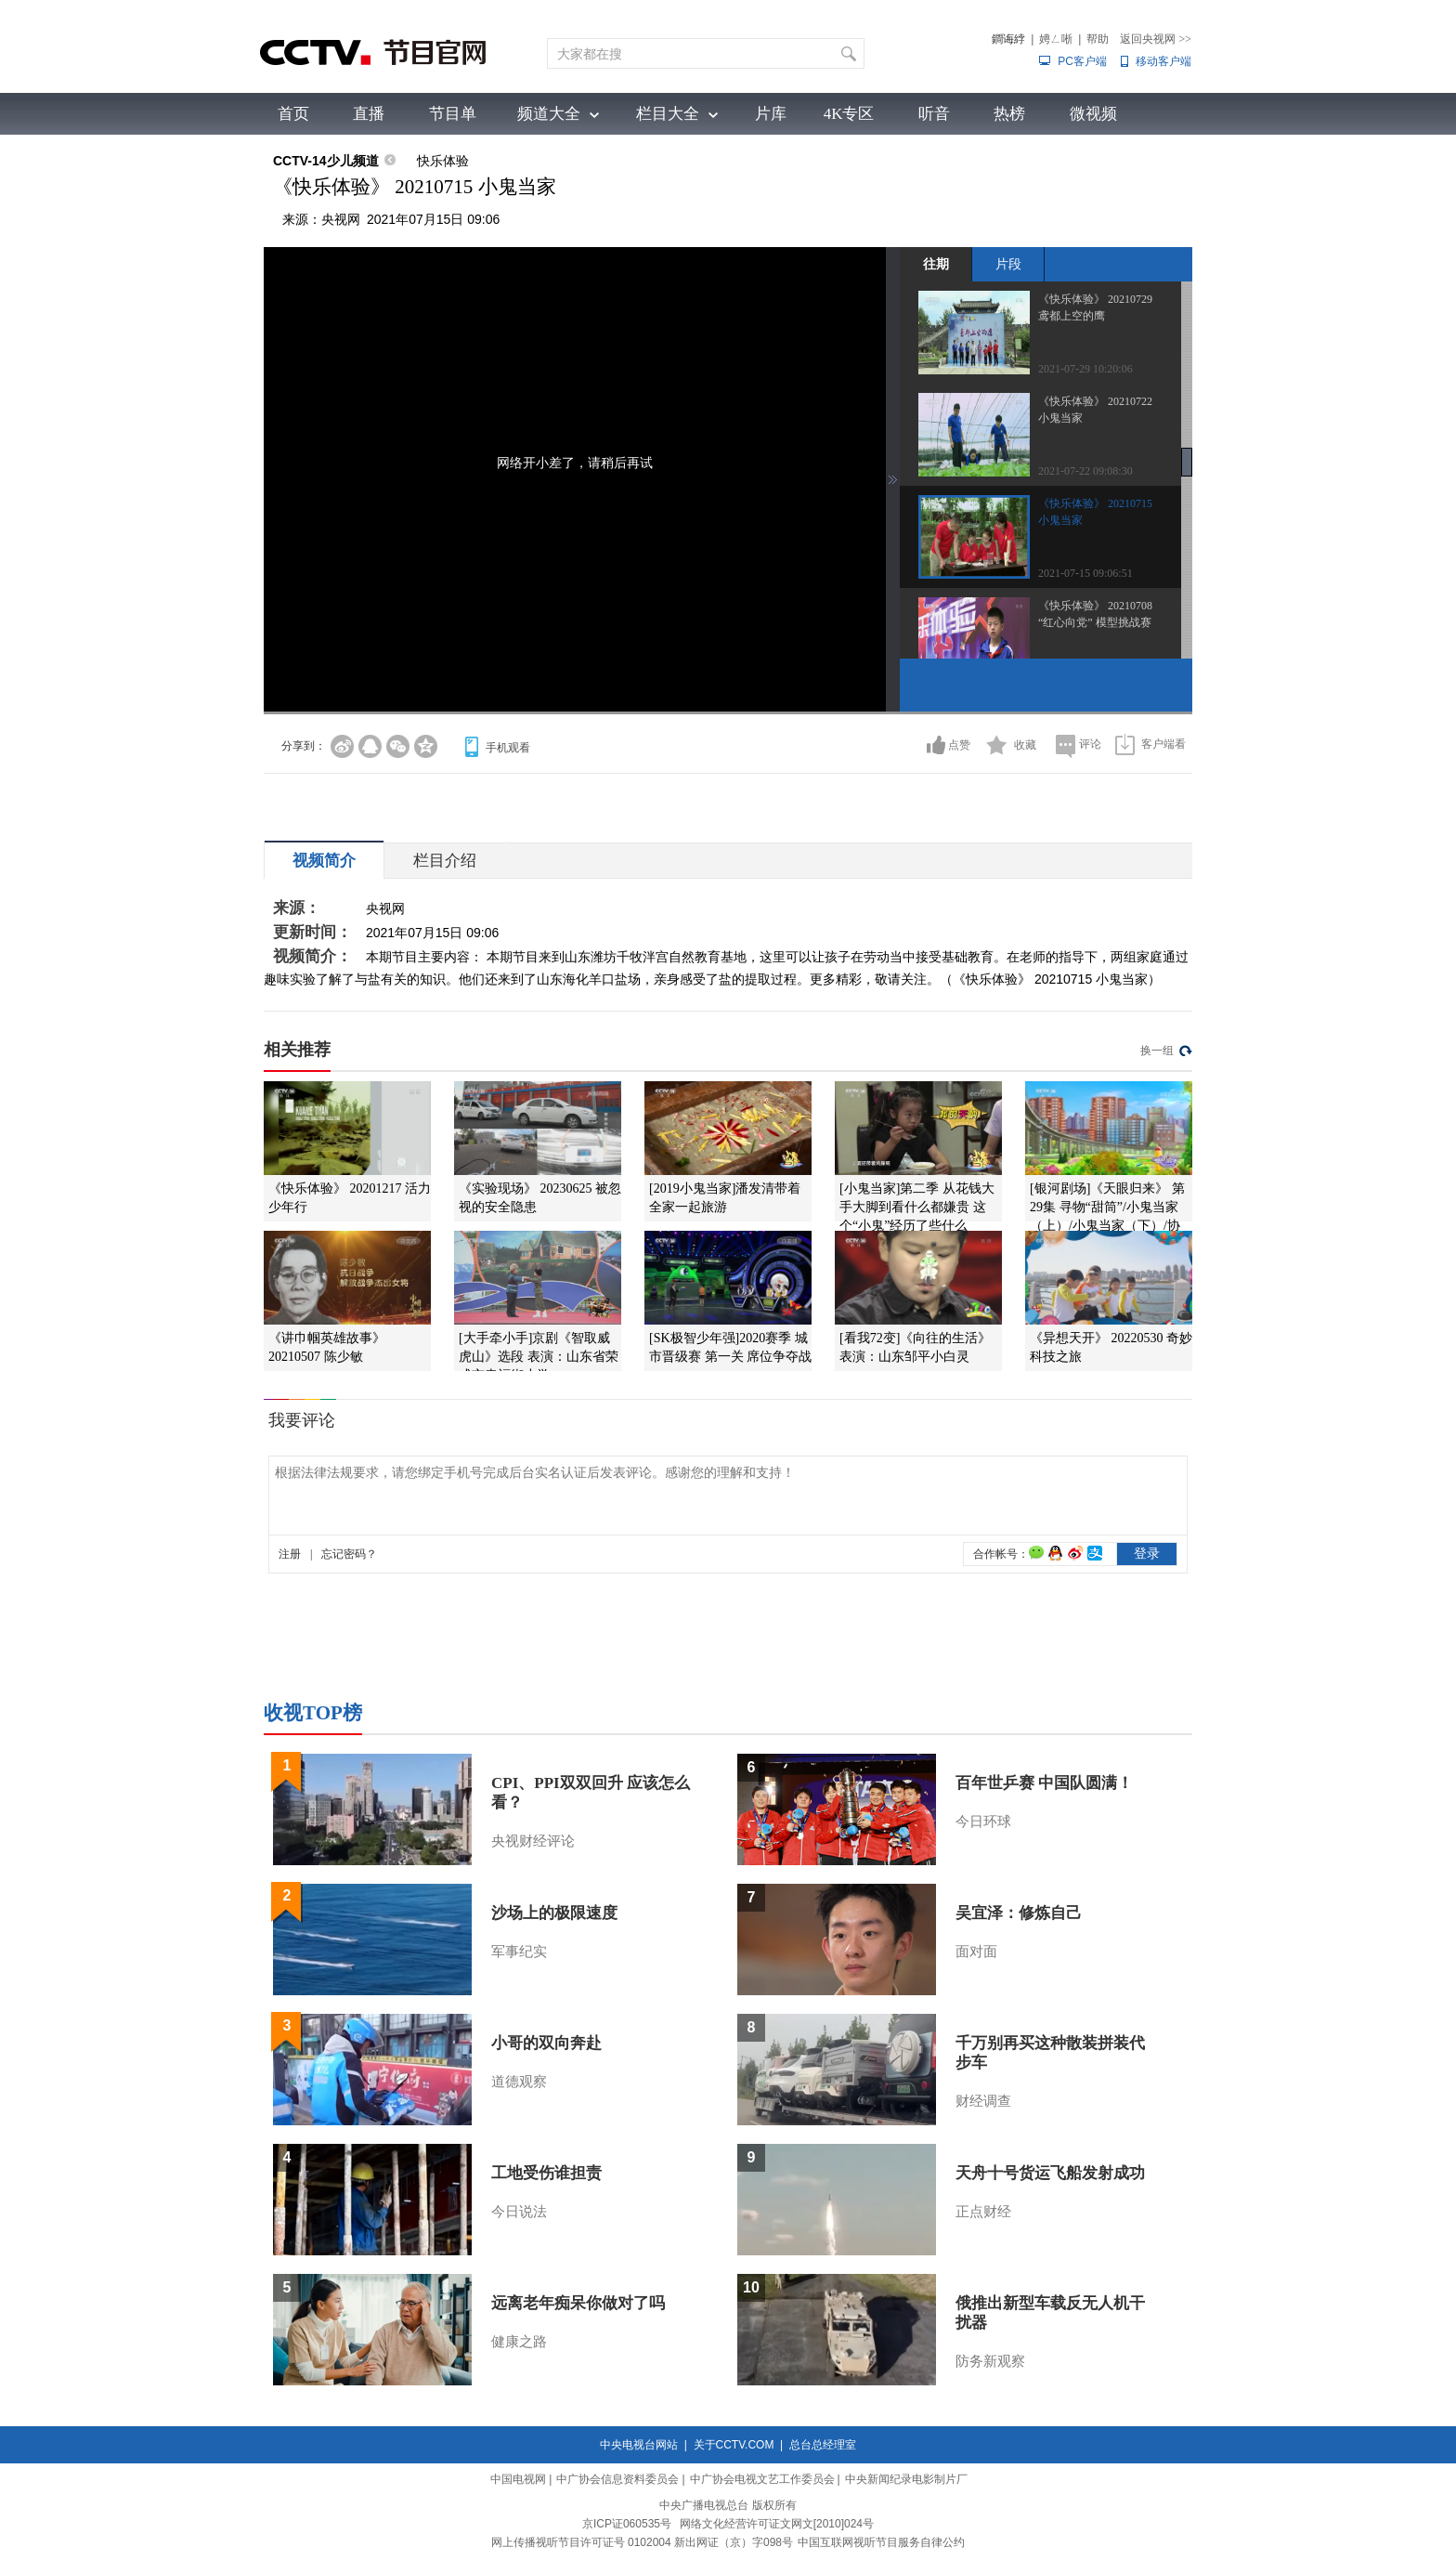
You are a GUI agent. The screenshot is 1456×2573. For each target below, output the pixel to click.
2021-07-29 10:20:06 (1085, 368)
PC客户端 (1082, 61)
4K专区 (849, 114)
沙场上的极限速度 (554, 1913)
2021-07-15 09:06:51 (1085, 573)
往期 (936, 263)
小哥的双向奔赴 (546, 2043)
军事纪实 (519, 1951)
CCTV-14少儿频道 (326, 160)
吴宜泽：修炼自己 (1019, 1913)
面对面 (976, 1951)
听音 (934, 114)
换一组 (1157, 1050)
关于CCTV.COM (734, 2444)
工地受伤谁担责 (546, 2173)
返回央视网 (1155, 39)
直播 (368, 114)
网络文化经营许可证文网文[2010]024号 (777, 2523)
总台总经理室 (822, 2444)
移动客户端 (1163, 61)
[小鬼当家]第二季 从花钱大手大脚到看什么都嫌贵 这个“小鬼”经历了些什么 (916, 1207)
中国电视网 (518, 2479)
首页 (293, 114)
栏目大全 (667, 114)
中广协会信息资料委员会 (617, 2479)
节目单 (452, 114)
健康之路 (519, 2341)
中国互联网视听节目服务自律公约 (881, 2542)
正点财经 (983, 2211)
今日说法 (519, 2211)
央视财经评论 (533, 1841)
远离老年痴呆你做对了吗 (578, 2303)
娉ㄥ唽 (1055, 39)
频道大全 (548, 114)
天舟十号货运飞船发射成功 (1050, 2173)
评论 (1090, 744)
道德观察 (519, 2081)
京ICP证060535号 (626, 2523)
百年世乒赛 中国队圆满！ (1044, 1783)
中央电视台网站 (639, 2444)
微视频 (1093, 114)
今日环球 (983, 1821)
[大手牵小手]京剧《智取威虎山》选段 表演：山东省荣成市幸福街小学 (538, 1356)
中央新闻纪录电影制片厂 (906, 2479)
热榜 (1009, 114)
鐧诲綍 (1008, 39)
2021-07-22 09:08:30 (1085, 470)
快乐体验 (443, 160)
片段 (1008, 263)
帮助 (1097, 39)
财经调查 (983, 2101)
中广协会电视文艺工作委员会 (762, 2479)
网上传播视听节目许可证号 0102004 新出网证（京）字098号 (642, 2542)
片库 (770, 114)
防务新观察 (990, 2361)
